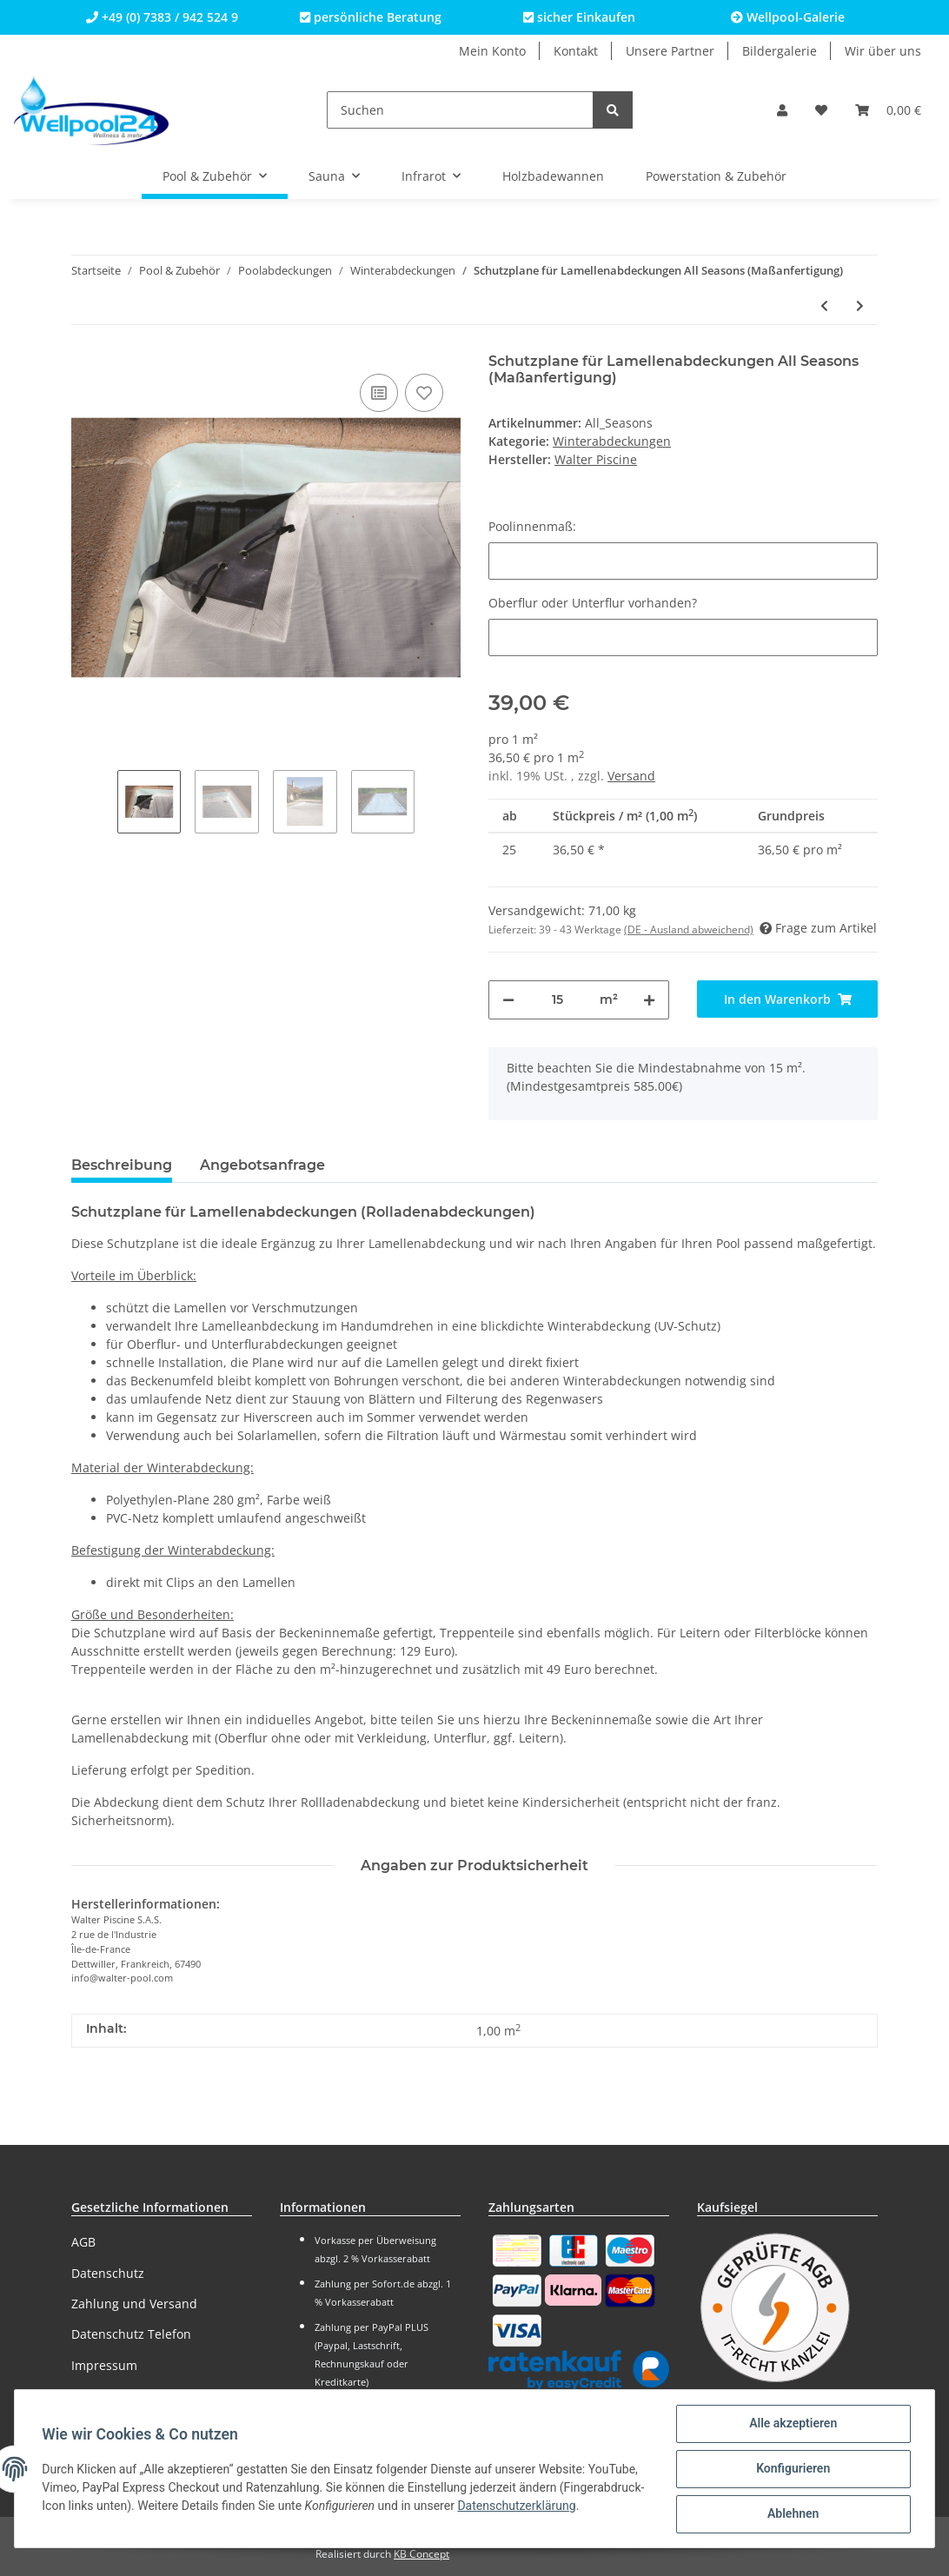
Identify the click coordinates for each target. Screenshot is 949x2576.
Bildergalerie (779, 51)
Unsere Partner (670, 51)
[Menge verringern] (508, 1000)
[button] (782, 110)
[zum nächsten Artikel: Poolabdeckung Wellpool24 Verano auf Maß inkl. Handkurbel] (860, 305)
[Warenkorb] (888, 110)
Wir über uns (883, 51)
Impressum (104, 2365)
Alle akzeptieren (792, 2424)
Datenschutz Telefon (131, 2334)
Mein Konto (492, 51)
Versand (631, 775)
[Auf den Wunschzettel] (424, 393)
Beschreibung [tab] (121, 1165)
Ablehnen (792, 2514)
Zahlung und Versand (134, 2303)
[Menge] (557, 1000)
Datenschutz (107, 2273)
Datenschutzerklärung (102, 2515)
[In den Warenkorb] (787, 999)
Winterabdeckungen (612, 441)
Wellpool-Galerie (788, 17)
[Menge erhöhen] (649, 1000)
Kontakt (576, 51)
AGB (83, 2242)
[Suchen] (460, 110)
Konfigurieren (792, 2469)
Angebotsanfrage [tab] (262, 1165)
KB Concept (421, 2553)
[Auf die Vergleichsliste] (379, 393)
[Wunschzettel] (821, 110)
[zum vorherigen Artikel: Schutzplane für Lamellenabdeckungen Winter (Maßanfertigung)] (824, 305)
